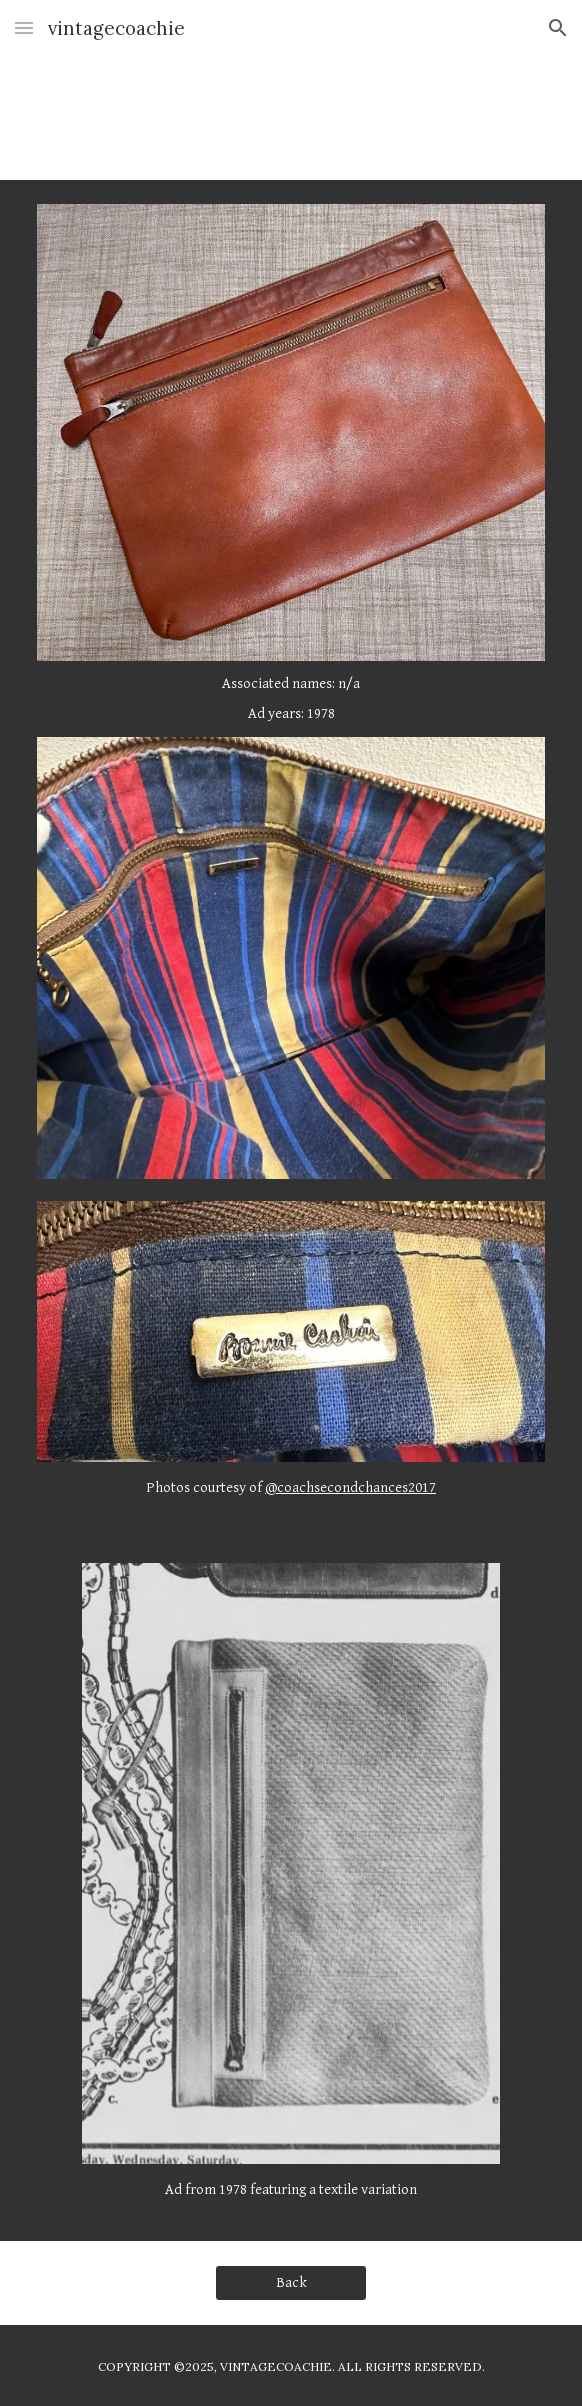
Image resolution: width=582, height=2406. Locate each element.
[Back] (290, 2283)
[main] (290, 698)
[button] (24, 27)
